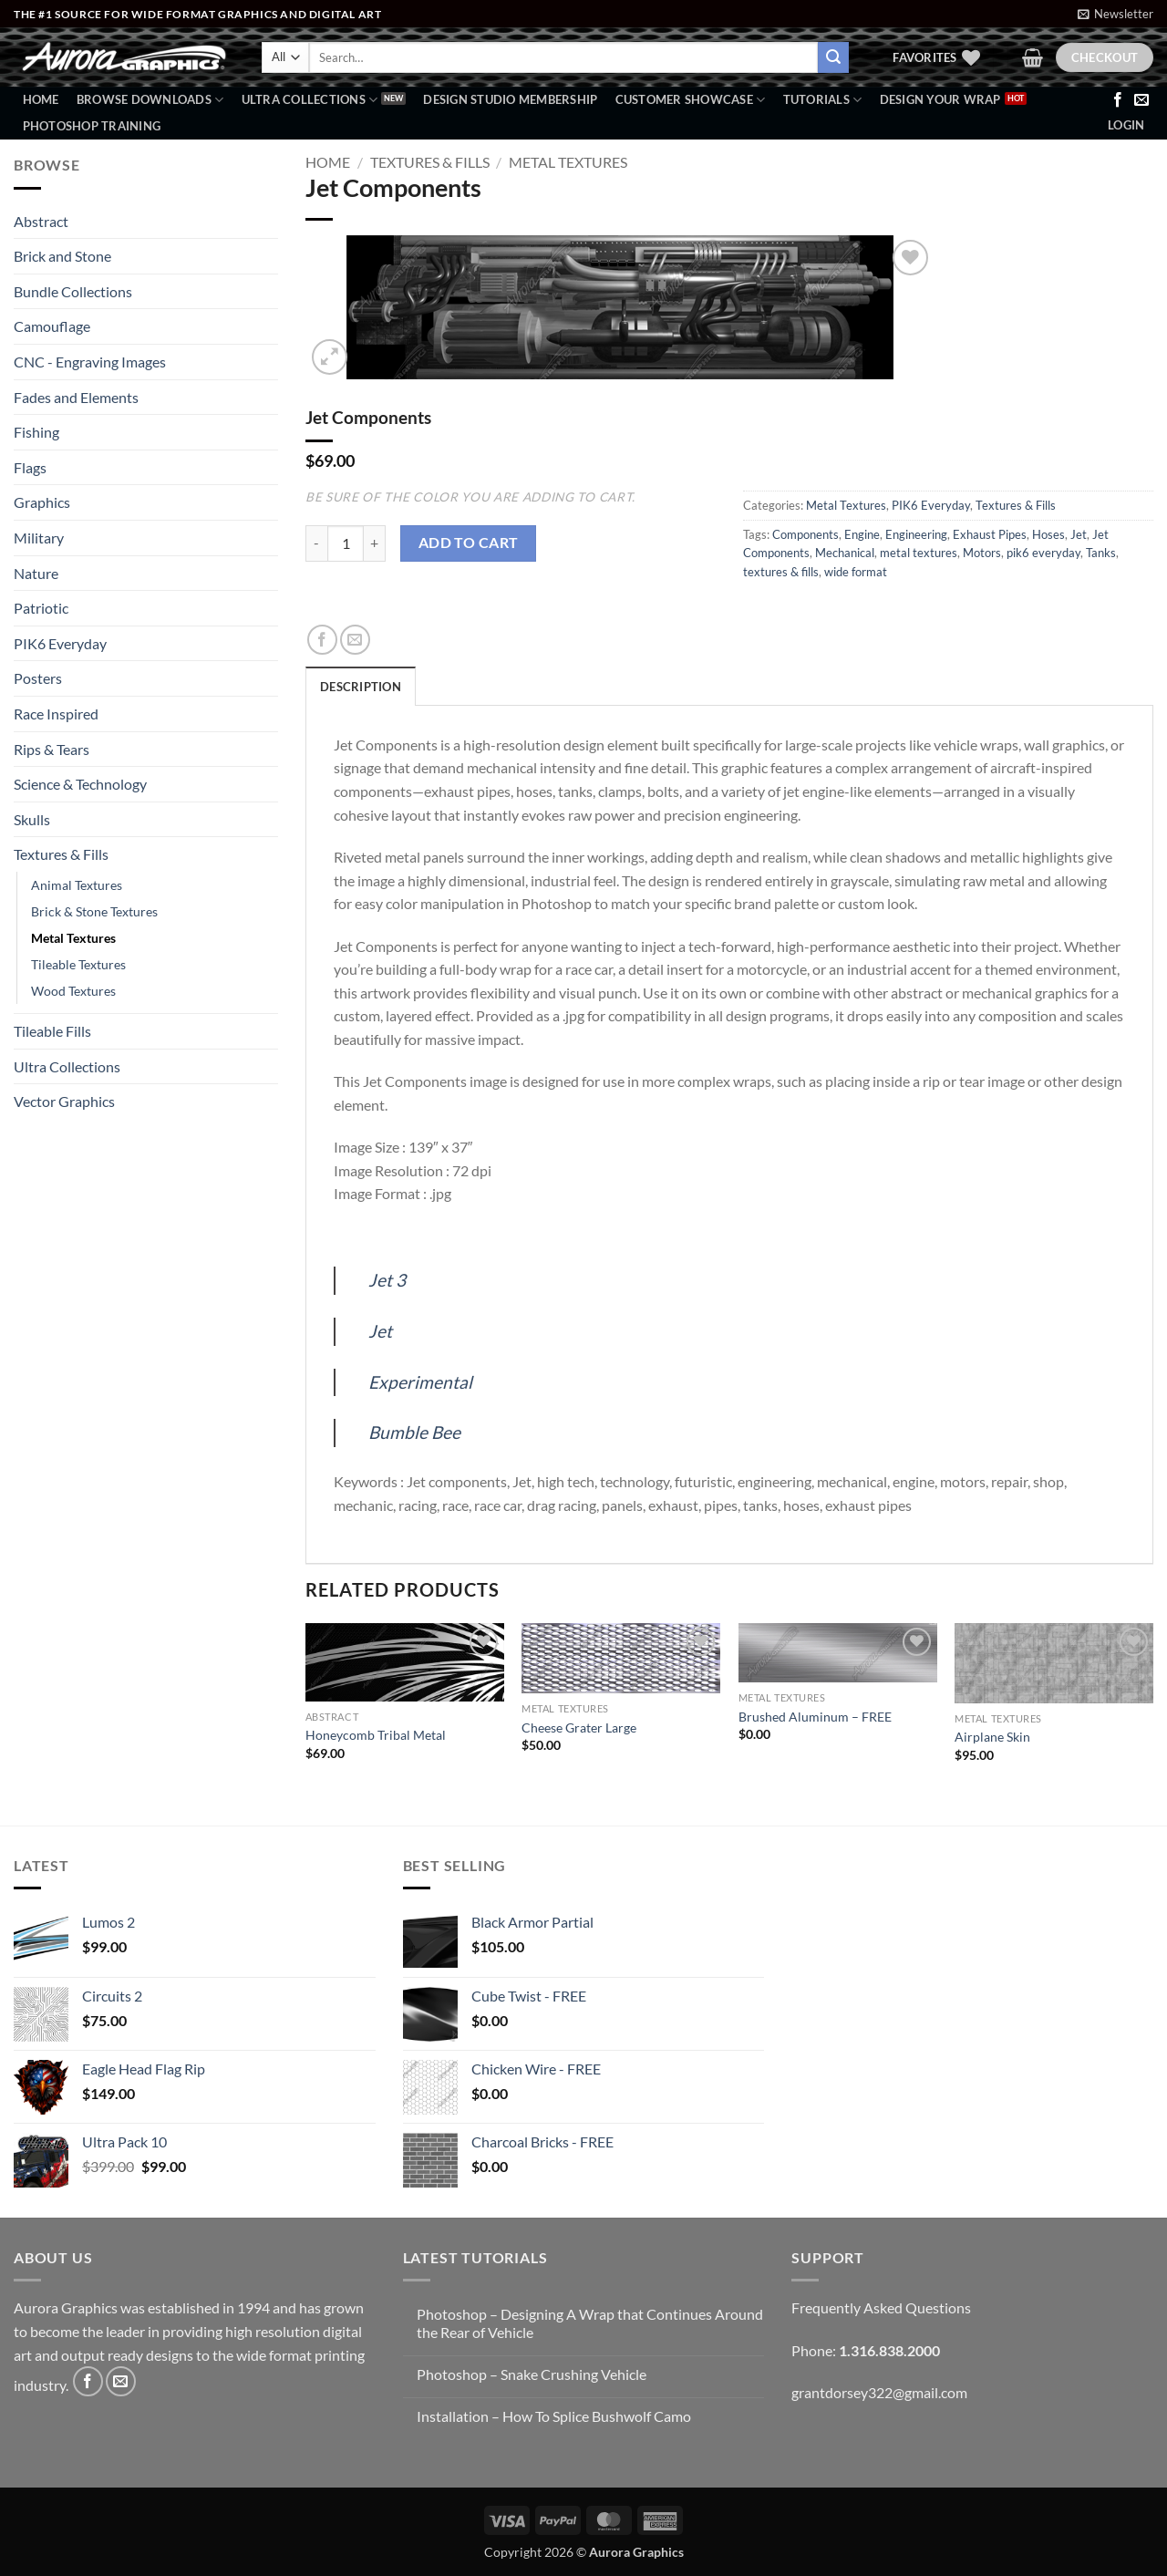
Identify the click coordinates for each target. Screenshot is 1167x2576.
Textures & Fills (61, 854)
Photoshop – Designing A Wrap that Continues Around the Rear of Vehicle (590, 2322)
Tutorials (822, 100)
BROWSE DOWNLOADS (150, 100)
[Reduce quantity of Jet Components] (316, 543)
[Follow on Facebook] (1117, 100)
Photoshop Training (92, 126)
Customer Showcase (690, 100)
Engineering (916, 534)
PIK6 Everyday (60, 643)
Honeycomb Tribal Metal (375, 1735)
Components (805, 534)
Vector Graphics (64, 1101)
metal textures (918, 552)
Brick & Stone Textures (94, 911)
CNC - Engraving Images (90, 361)
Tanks (1101, 552)
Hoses (1048, 534)
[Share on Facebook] (322, 640)
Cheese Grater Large (579, 1727)
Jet (1078, 534)
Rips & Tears (51, 749)
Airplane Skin (992, 1736)
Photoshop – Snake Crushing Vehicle (531, 2374)
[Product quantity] (345, 543)
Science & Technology (80, 783)
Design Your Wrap (940, 99)
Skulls (32, 819)
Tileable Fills (52, 1031)
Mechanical (844, 552)
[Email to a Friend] (355, 640)
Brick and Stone (62, 255)
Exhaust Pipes (990, 534)
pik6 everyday (1043, 552)
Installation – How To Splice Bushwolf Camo (554, 2416)
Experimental (420, 1381)
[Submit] (833, 57)
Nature (36, 573)
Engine (862, 534)
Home (41, 99)
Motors (982, 552)
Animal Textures (76, 885)
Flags (30, 467)
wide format (855, 571)
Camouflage (52, 326)
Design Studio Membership (510, 99)
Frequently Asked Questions (881, 2307)
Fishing (36, 431)
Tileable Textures (78, 964)
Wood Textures (73, 990)
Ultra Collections (310, 100)
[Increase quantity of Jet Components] (375, 543)
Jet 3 (387, 1279)
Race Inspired (56, 713)
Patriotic (41, 607)
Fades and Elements (76, 397)
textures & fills (781, 571)
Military (39, 537)
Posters (38, 678)
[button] (1115, 13)
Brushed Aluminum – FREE (815, 1716)
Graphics (42, 502)
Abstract (41, 221)
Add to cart (468, 542)
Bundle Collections (73, 291)
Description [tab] (360, 686)
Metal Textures (73, 938)
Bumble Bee (414, 1432)
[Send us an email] (1141, 100)
